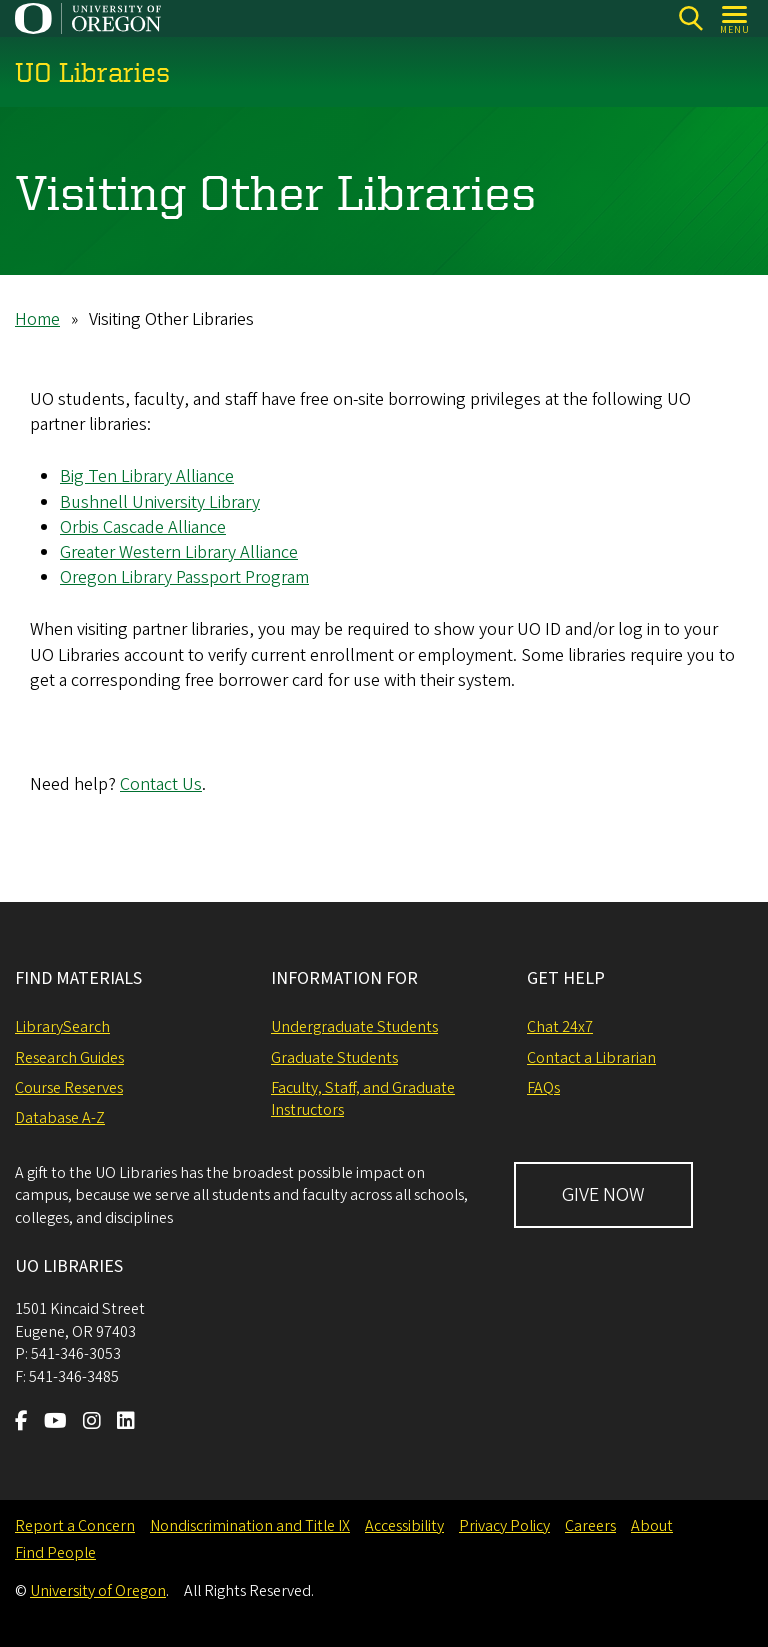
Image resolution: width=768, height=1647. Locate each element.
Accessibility (404, 1526)
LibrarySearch (62, 1027)
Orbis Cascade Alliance (143, 526)
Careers (590, 1526)
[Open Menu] (735, 18)
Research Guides (69, 1058)
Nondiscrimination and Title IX (250, 1526)
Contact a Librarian (591, 1058)
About (652, 1526)
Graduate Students (334, 1058)
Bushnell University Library (160, 501)
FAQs (543, 1088)
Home (37, 319)
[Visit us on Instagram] (92, 1423)
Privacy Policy (504, 1526)
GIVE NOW (603, 1195)
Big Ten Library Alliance (147, 476)
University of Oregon (98, 1591)
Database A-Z (60, 1118)
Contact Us (161, 784)
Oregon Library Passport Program (184, 577)
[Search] (690, 18)
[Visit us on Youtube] (55, 1423)
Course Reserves (69, 1088)
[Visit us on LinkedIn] (126, 1423)
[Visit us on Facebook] (21, 1423)
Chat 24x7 (560, 1027)
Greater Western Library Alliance (179, 552)
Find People (55, 1553)
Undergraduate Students (354, 1027)
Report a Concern (75, 1526)
